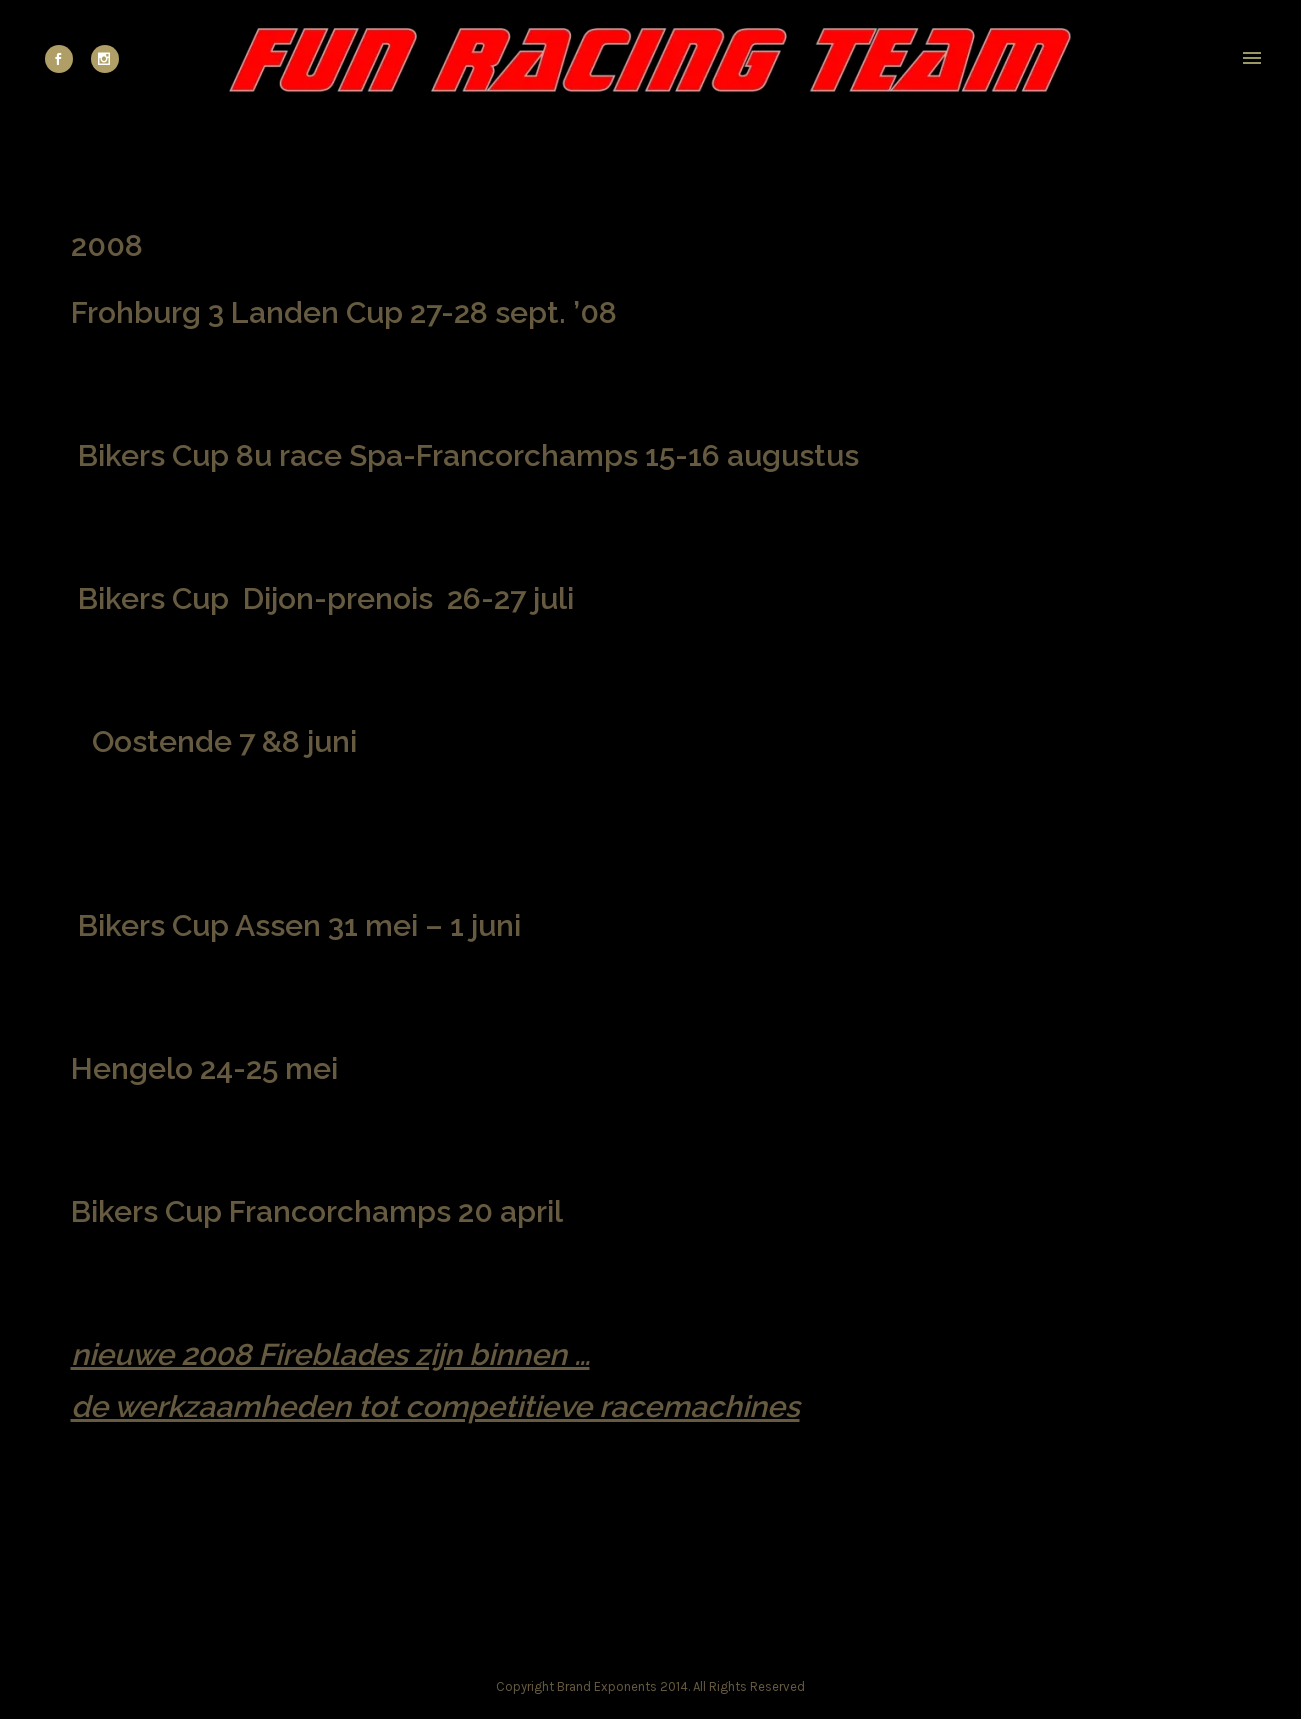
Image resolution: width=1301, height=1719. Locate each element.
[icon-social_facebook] (64, 59)
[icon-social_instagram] (105, 59)
